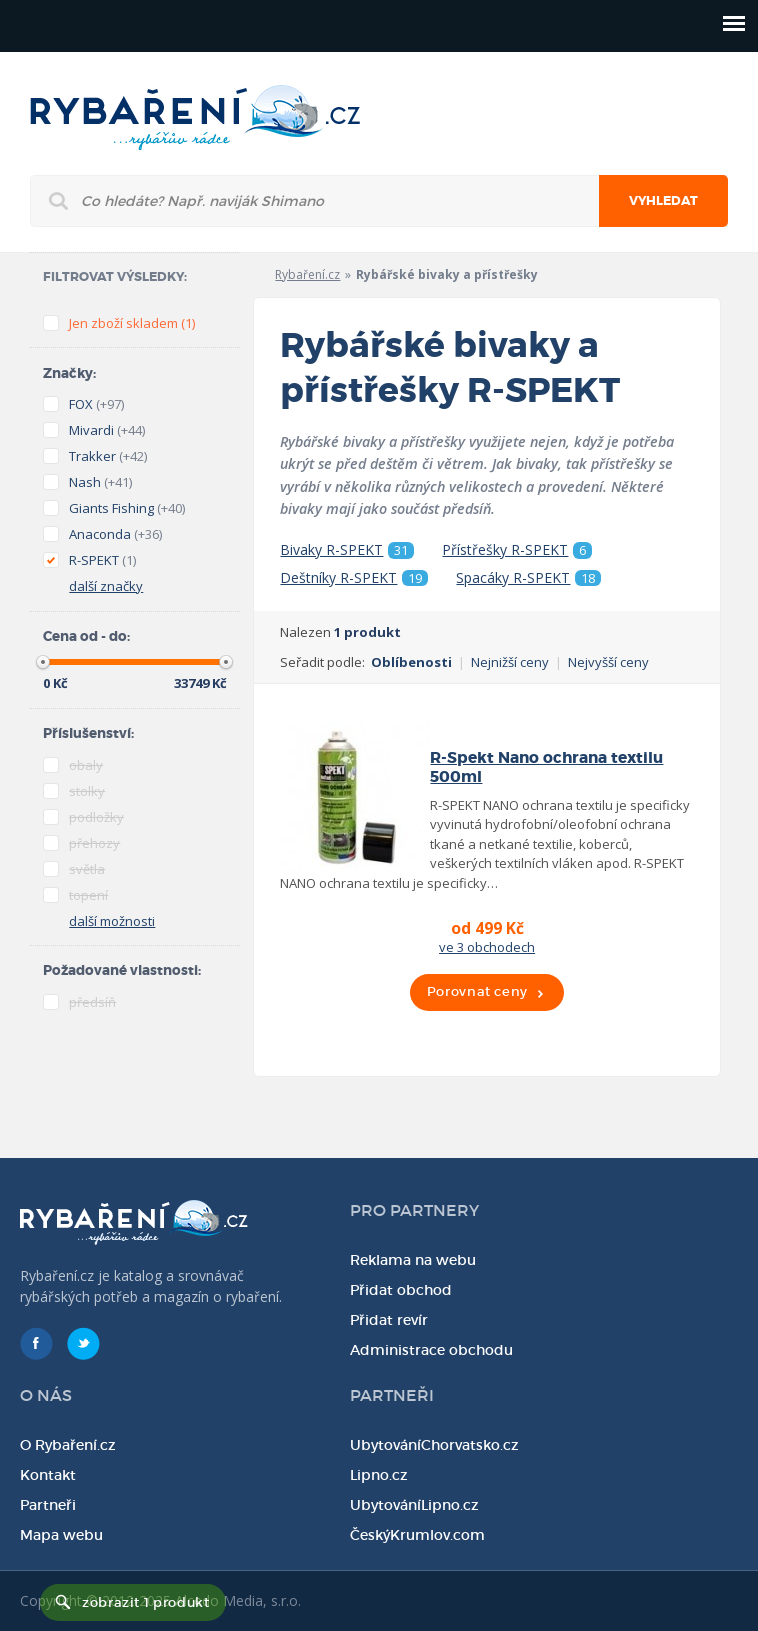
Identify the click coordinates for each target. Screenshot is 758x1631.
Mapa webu (61, 1535)
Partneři (48, 1505)
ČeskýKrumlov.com (417, 1535)
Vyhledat (663, 201)
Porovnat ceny (477, 991)
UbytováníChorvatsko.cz (434, 1445)
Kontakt (48, 1475)
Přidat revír (389, 1320)
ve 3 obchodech (487, 947)
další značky (106, 586)
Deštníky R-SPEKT (354, 578)
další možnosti (112, 921)
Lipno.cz (379, 1475)
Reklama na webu (413, 1260)
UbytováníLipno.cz (414, 1505)
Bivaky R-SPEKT (347, 550)
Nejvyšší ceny (608, 662)
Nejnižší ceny (510, 662)
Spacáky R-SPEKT (528, 578)
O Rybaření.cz (68, 1445)
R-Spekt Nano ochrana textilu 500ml (546, 767)
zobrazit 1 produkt (146, 1602)
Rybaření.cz (307, 274)
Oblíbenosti (411, 662)
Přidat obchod (401, 1290)
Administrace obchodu (431, 1350)
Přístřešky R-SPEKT (517, 550)
